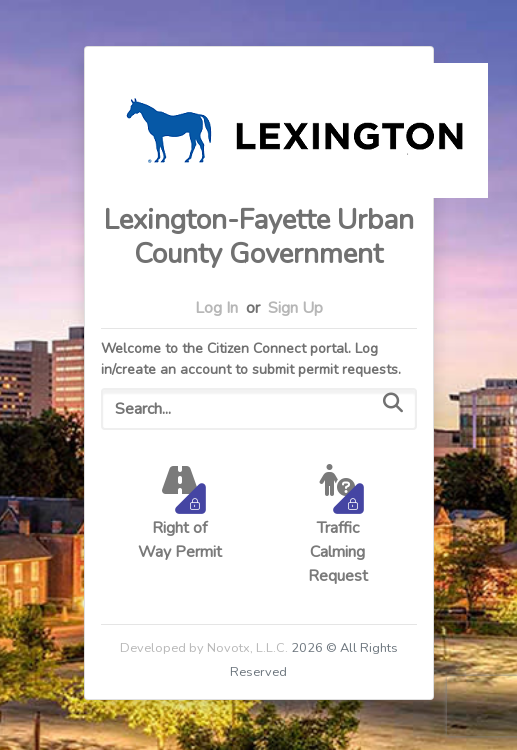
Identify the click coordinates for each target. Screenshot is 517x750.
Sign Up (295, 308)
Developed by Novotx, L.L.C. (204, 648)
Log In (216, 308)
